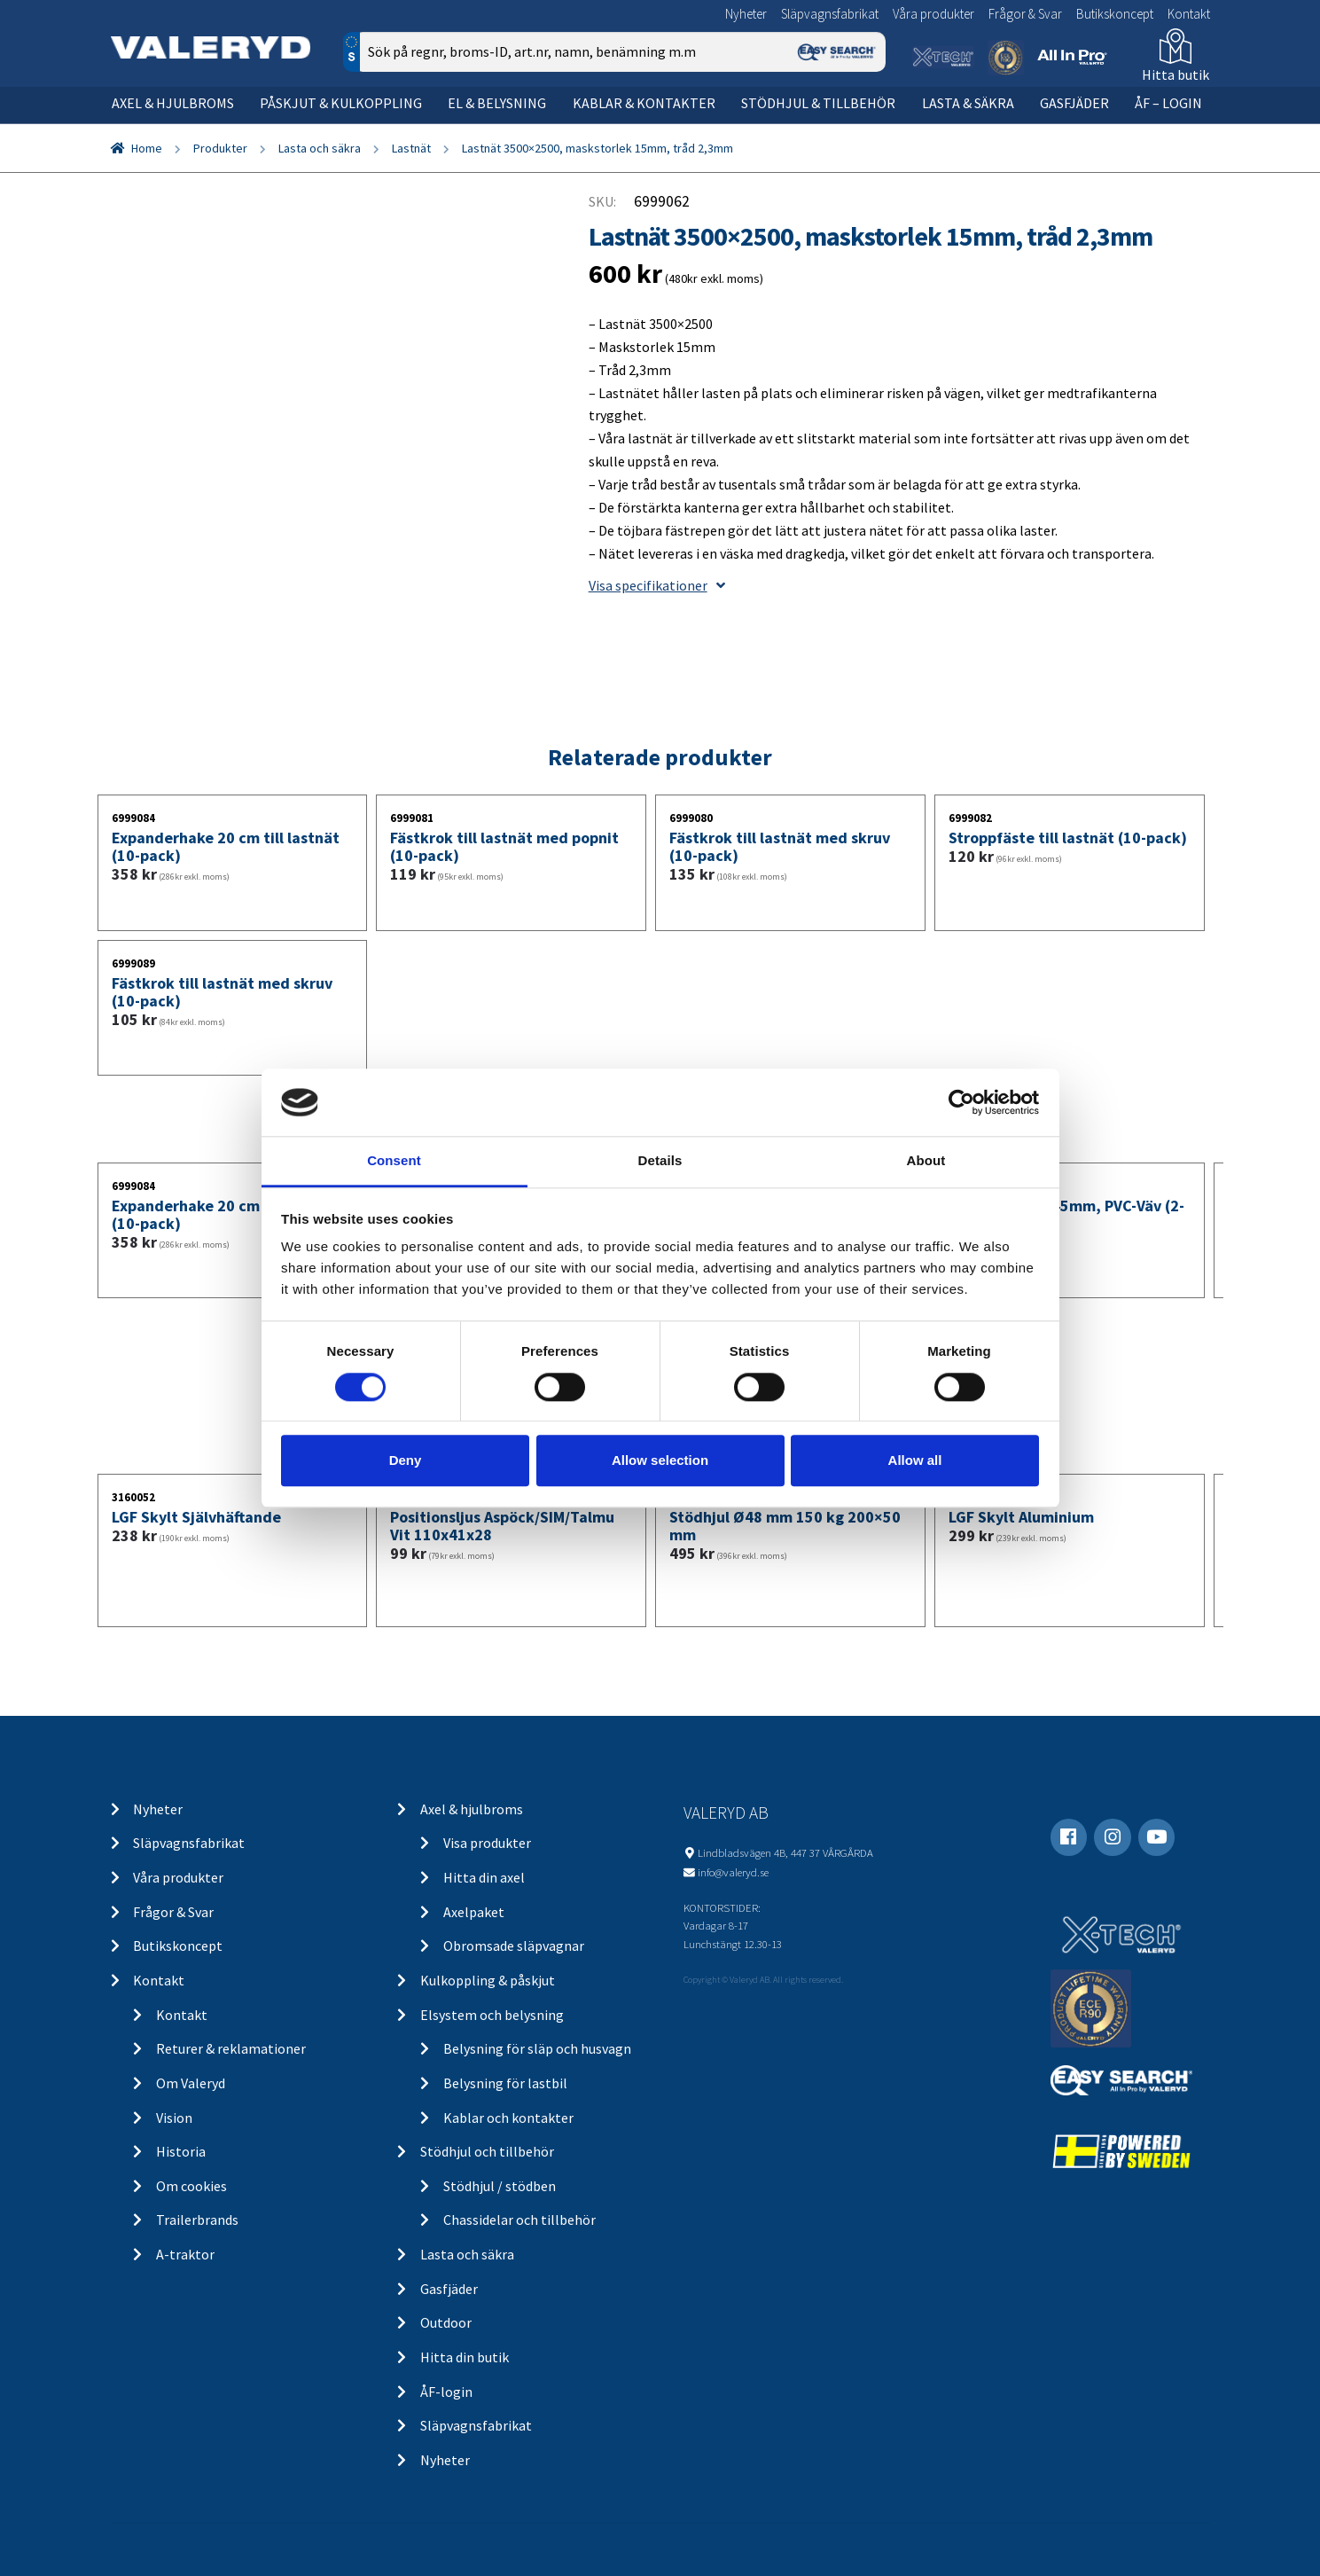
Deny (405, 1460)
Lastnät (411, 148)
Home (146, 148)
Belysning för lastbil (505, 2083)
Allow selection (660, 1460)
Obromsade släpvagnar (513, 1945)
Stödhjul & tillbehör (818, 103)
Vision (174, 2117)
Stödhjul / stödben (499, 2186)
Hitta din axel (484, 1877)
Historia (181, 2151)
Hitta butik (1175, 74)
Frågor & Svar (1025, 13)
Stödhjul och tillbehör (487, 2151)
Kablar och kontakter (508, 2117)
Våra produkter (933, 13)
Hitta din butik (464, 2357)
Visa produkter (487, 1843)
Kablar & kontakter (644, 103)
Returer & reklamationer (231, 2048)
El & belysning (497, 103)
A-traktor (185, 2254)
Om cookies (191, 2186)
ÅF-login (446, 2391)
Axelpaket (473, 1912)
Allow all (915, 1460)
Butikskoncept (1114, 13)
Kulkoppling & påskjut (487, 1980)
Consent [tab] (394, 1161)
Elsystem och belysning (492, 2015)
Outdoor (446, 2322)
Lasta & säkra (968, 103)
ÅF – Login (1168, 103)
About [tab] (926, 1161)
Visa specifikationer (657, 585)
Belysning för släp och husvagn (537, 2048)
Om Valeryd (190, 2083)
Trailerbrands (197, 2219)
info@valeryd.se (733, 1872)
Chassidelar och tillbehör (519, 2219)
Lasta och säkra (319, 148)
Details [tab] (660, 1161)
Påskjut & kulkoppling (341, 103)
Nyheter (746, 13)
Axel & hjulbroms (173, 103)
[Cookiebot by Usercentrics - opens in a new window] (961, 1102)
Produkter (220, 148)
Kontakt (1189, 13)
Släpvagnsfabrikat (830, 13)
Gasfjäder (1074, 103)
